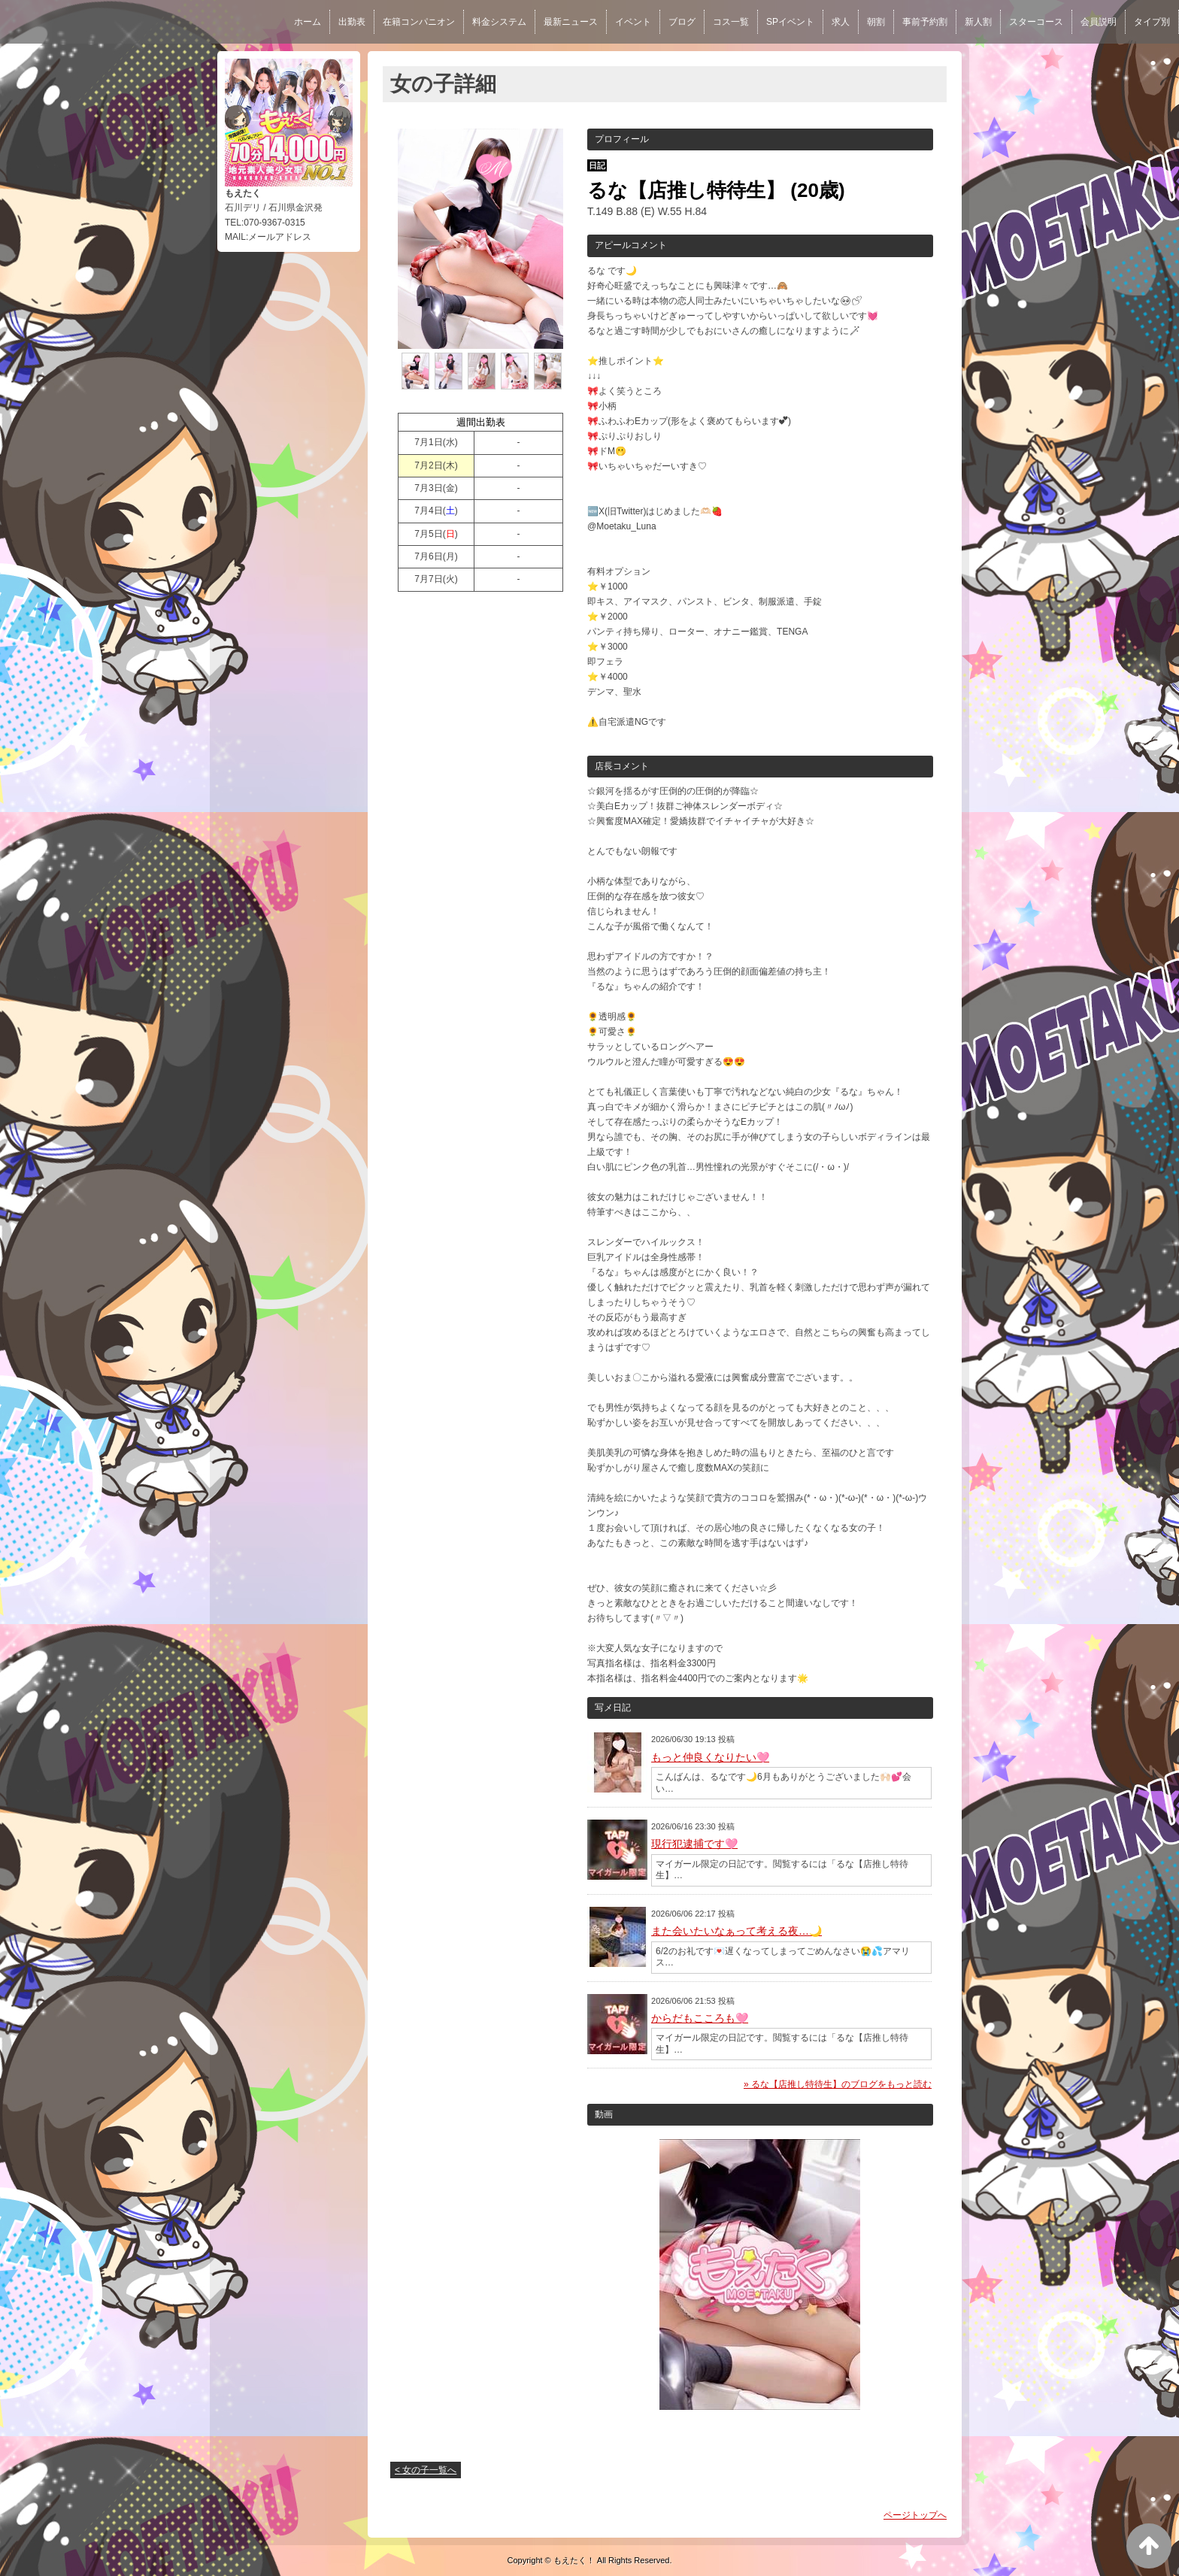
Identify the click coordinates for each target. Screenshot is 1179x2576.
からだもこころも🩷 (699, 2018)
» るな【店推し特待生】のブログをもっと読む (838, 2084)
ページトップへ (915, 2515)
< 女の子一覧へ (425, 2470)
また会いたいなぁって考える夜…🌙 (736, 1931)
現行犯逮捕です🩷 (694, 1844)
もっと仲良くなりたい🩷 (710, 1757)
